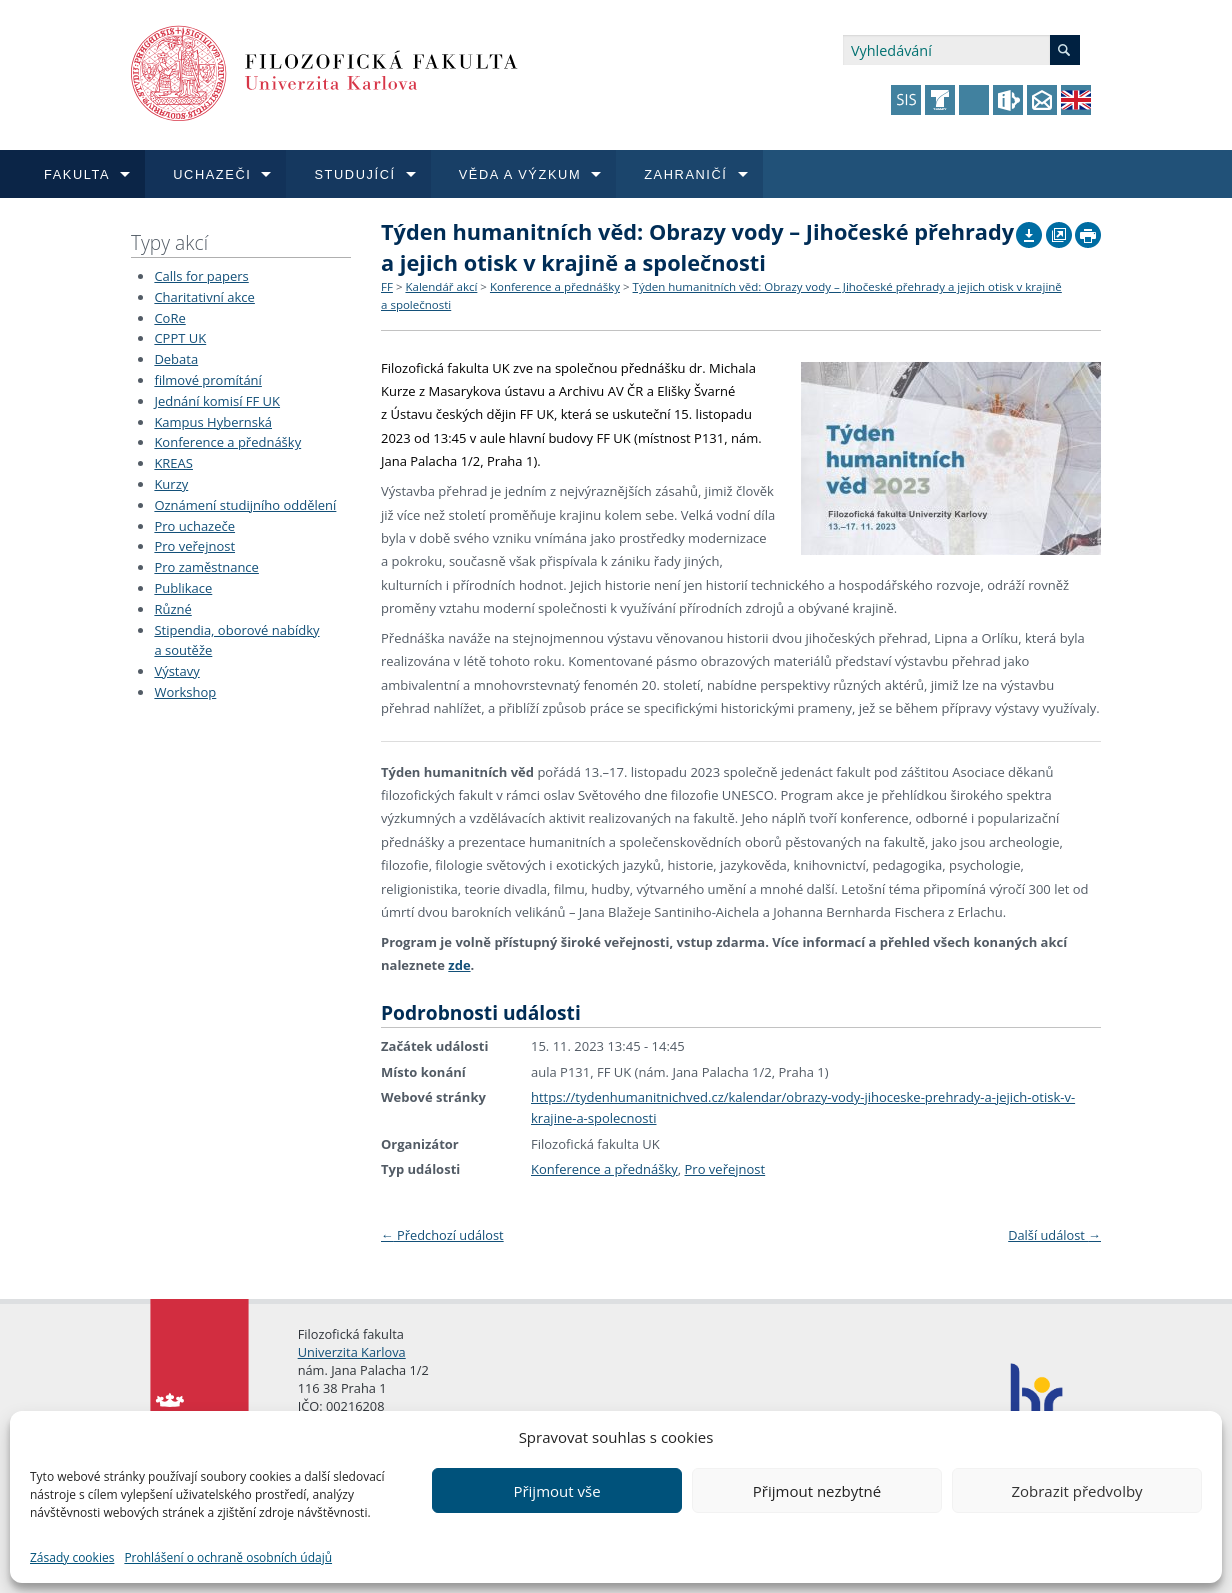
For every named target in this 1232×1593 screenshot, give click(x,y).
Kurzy (171, 484)
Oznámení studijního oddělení (245, 505)
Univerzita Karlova (352, 1352)
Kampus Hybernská (213, 422)
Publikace (183, 588)
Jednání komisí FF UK (217, 401)
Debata (176, 359)
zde (459, 965)
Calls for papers (201, 276)
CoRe (169, 318)
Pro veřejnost (194, 546)
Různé (172, 609)
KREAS (173, 463)
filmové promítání (207, 380)
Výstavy (176, 671)
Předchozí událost (442, 1235)
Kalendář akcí (441, 286)
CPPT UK (180, 338)
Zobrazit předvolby (1076, 1491)
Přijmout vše (556, 1491)
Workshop (185, 692)
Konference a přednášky (227, 442)
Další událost (1054, 1235)
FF (387, 286)
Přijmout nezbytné (817, 1491)
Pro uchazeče (194, 526)
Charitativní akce (204, 297)
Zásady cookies (72, 1557)
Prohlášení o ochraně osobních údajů (228, 1557)
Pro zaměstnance (206, 567)
